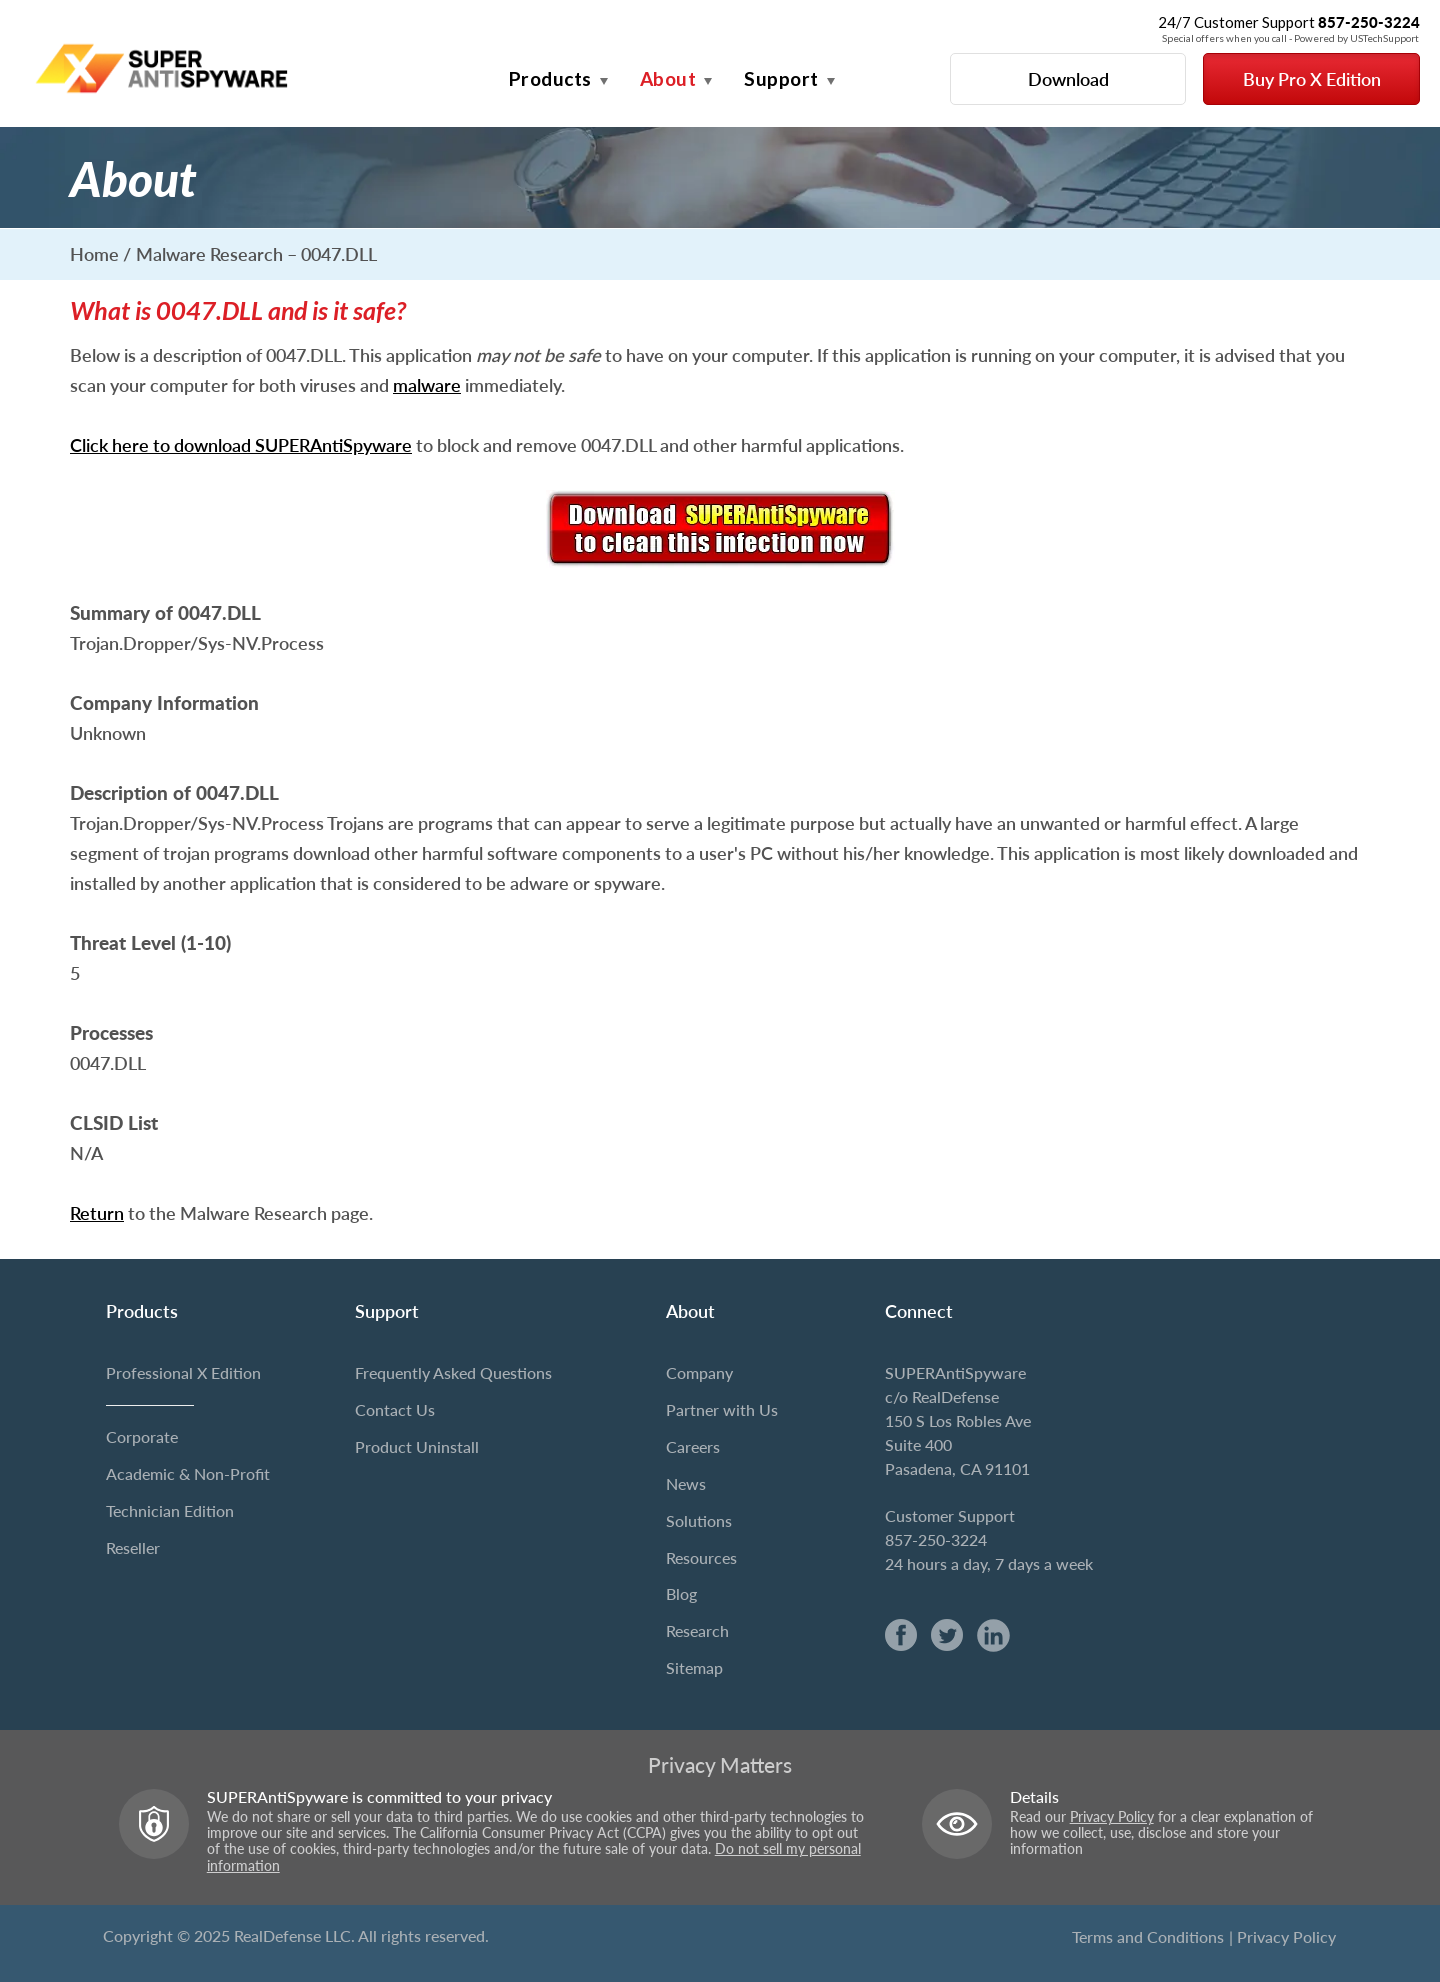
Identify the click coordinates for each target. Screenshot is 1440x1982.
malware (427, 385)
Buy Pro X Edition (1312, 79)
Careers (693, 1446)
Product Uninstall (417, 1446)
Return (97, 1213)
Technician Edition (170, 1510)
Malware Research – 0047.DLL (256, 254)
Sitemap (694, 1667)
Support (781, 78)
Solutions (699, 1520)
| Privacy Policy (1282, 1936)
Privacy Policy (1112, 1817)
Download (1068, 79)
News (686, 1483)
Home (94, 254)
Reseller (133, 1547)
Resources (701, 1557)
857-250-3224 (936, 1539)
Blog (681, 1593)
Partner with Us (722, 1409)
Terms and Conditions (1148, 1936)
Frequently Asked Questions (453, 1372)
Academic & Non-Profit (188, 1473)
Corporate (142, 1436)
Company (699, 1372)
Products (550, 78)
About (668, 78)
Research (697, 1630)
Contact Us (395, 1409)
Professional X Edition (183, 1372)
